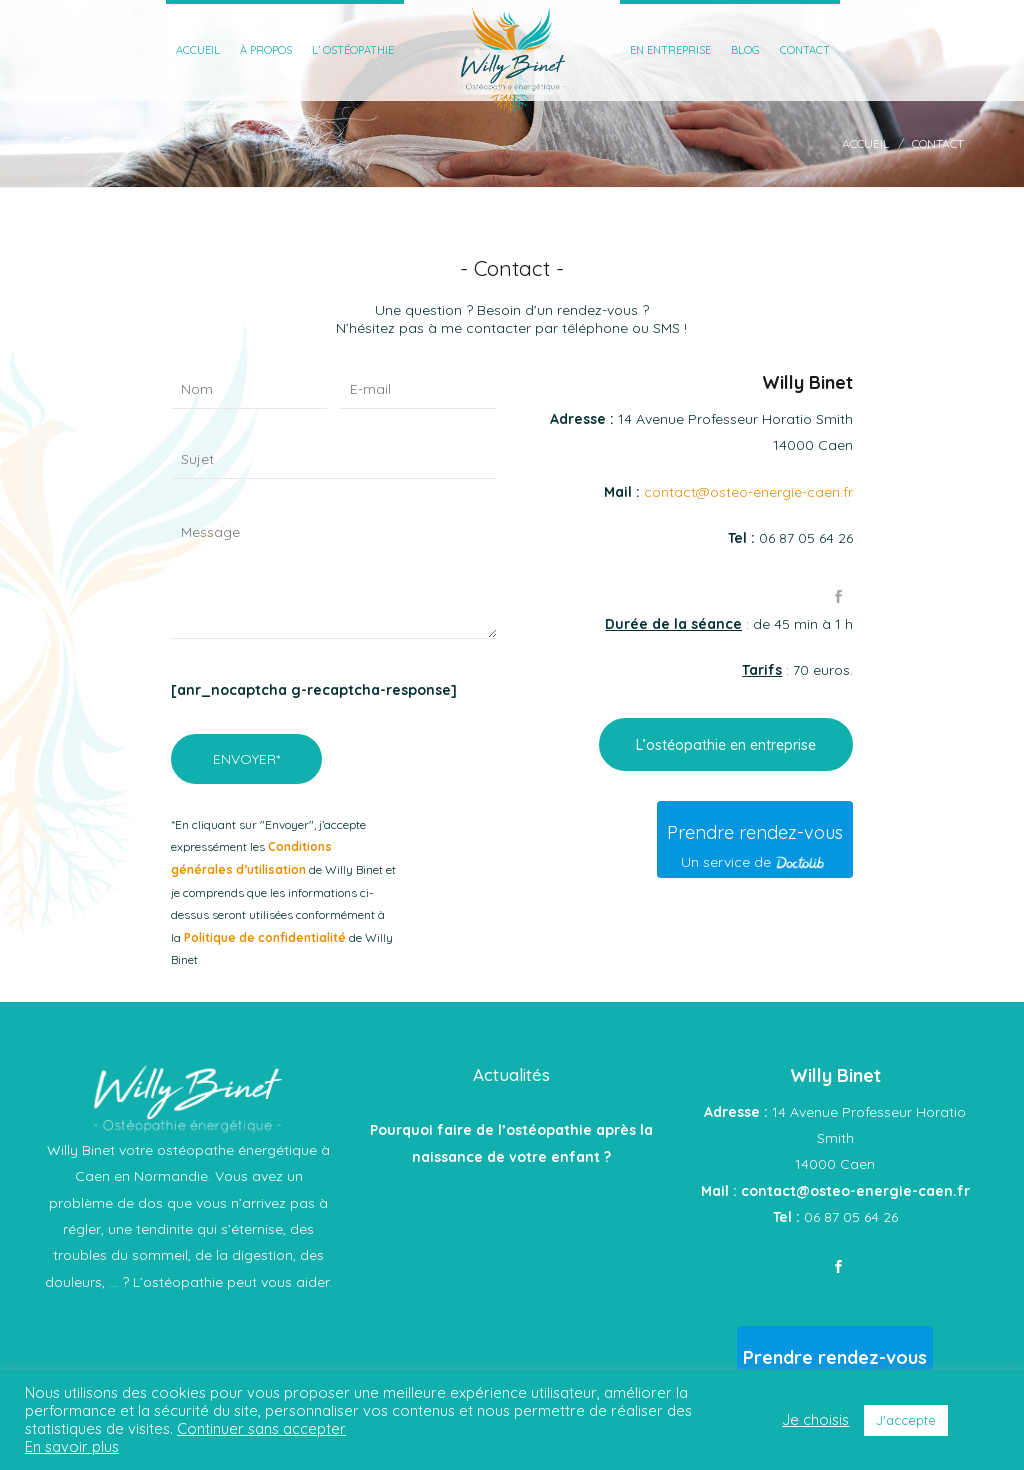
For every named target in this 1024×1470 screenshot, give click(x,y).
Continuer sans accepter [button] (261, 1428)
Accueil (198, 50)
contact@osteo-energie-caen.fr (748, 492)
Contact (805, 50)
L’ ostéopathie (353, 50)
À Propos (266, 50)
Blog (745, 50)
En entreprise (670, 50)
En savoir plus (72, 1446)
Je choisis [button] (815, 1420)
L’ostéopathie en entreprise (726, 745)
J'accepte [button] (906, 1420)
